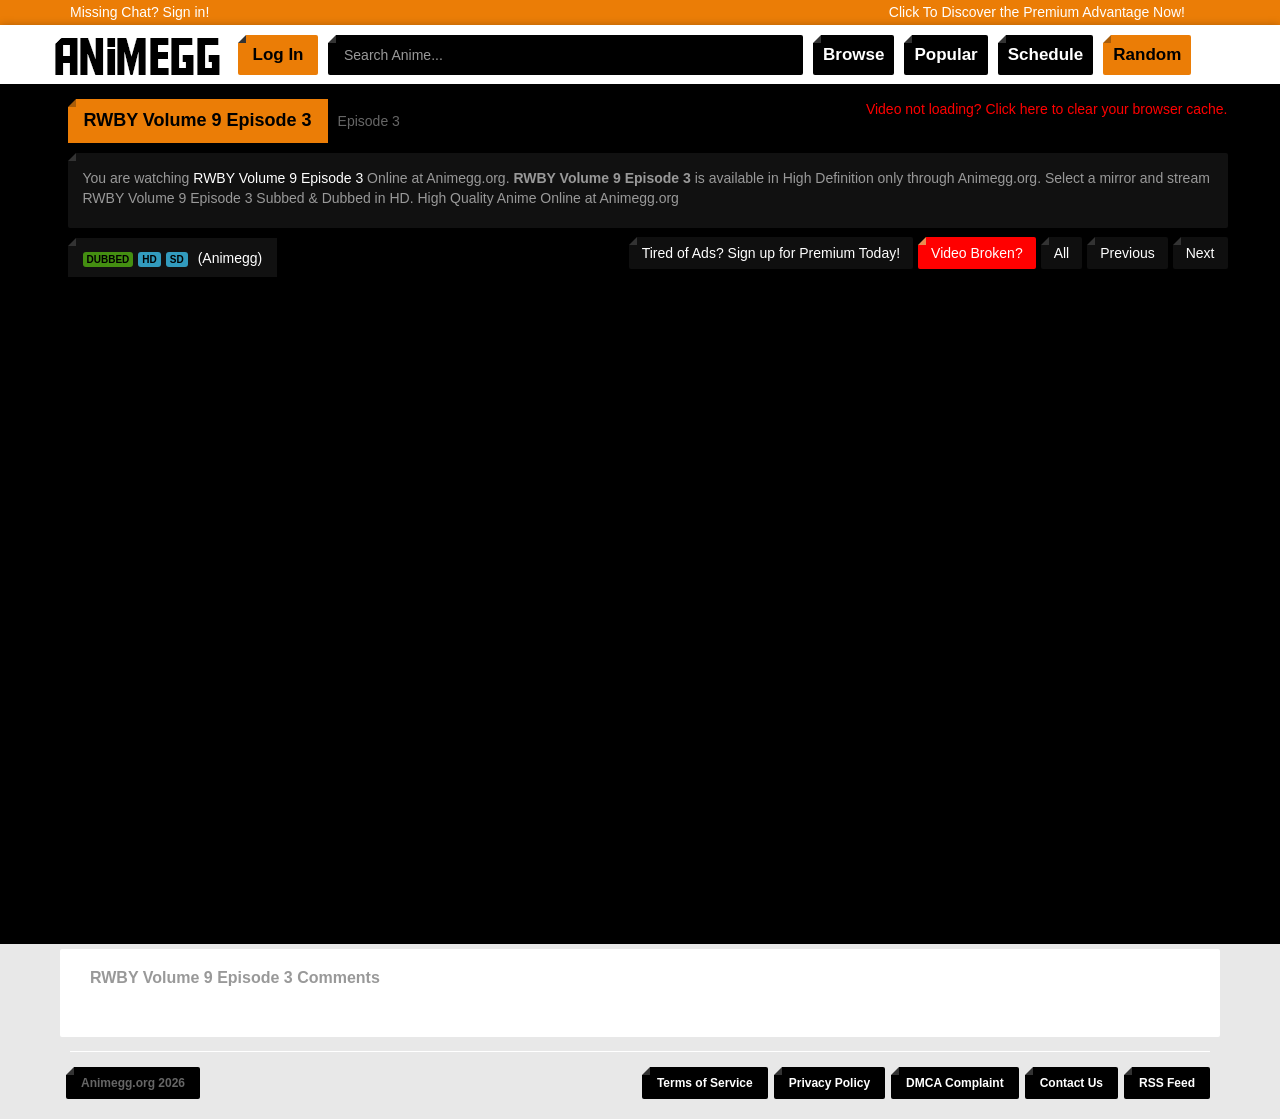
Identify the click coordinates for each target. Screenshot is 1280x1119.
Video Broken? (977, 253)
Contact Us (1071, 1083)
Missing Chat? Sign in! (139, 12)
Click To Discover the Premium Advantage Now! (1037, 12)
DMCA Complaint (955, 1083)
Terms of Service (705, 1083)
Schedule (1046, 54)
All (1062, 253)
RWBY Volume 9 (153, 120)
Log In (278, 54)
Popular (945, 54)
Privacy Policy (829, 1083)
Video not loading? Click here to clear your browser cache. (1047, 109)
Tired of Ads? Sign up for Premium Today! (771, 253)
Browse (853, 54)
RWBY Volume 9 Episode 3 (278, 178)
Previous (1127, 253)
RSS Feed (1167, 1083)
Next (1200, 253)
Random (1147, 54)
